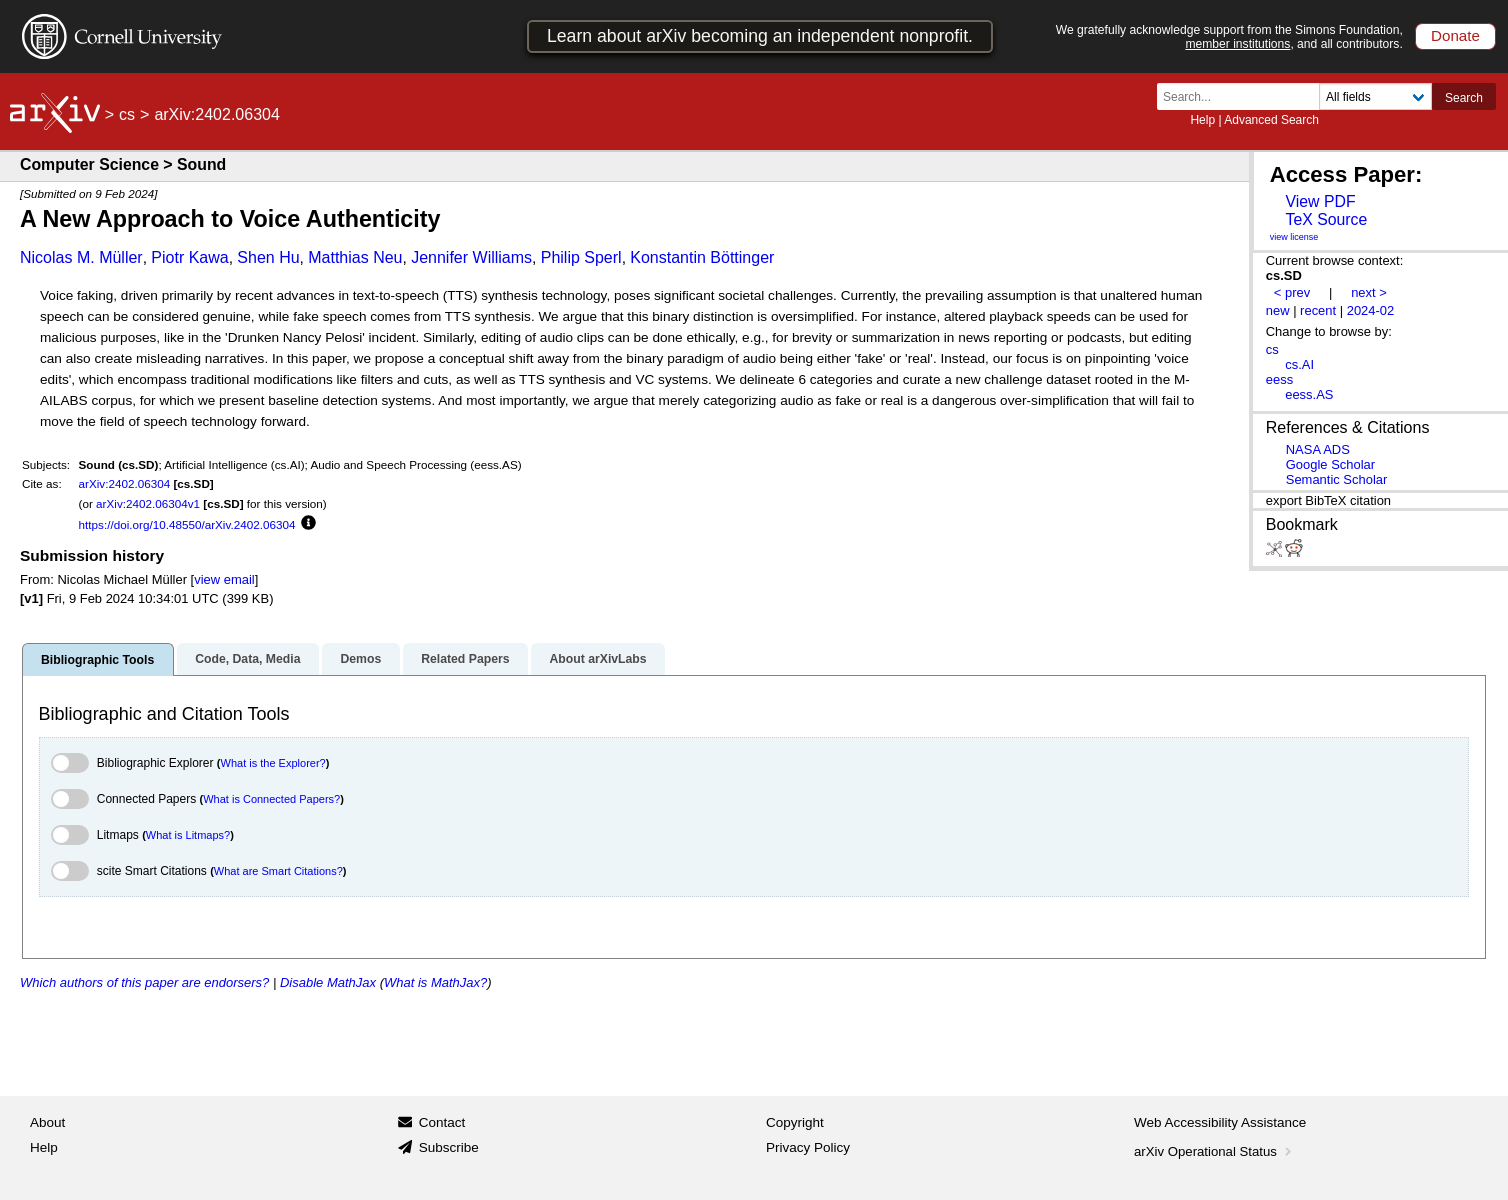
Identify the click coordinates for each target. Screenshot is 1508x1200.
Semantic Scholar (1337, 479)
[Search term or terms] (1244, 96)
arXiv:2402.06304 (125, 483)
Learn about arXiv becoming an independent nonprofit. (760, 36)
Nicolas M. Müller (81, 257)
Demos (360, 659)
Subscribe (449, 1147)
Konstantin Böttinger (702, 257)
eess (1279, 379)
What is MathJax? (435, 982)
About (47, 1122)
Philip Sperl (581, 257)
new (1278, 310)
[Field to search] (1375, 96)
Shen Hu (268, 257)
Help (1202, 120)
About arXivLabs (597, 659)
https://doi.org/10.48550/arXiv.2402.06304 (187, 524)
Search (1464, 98)
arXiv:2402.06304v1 (148, 503)
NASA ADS (1318, 449)
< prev (1292, 292)
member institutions (1237, 44)
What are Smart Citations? (278, 871)
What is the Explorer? (273, 763)
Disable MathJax (328, 982)
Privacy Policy (808, 1147)
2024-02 (1371, 310)
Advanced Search (1271, 120)
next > (1369, 292)
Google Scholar (1330, 464)
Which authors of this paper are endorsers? (144, 982)
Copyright (795, 1122)
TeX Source (1326, 219)
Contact (442, 1122)
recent (1318, 310)
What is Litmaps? (188, 835)
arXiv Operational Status (1214, 1151)
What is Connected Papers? (271, 799)
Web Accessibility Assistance (1220, 1122)
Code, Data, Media (247, 659)
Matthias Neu (355, 257)
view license (1294, 237)
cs (127, 114)
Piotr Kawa (189, 257)
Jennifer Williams (471, 257)
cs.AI (1299, 364)
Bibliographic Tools (97, 660)
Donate (1455, 35)
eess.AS (1309, 394)
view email (224, 579)
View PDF (1320, 201)
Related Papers (465, 659)
